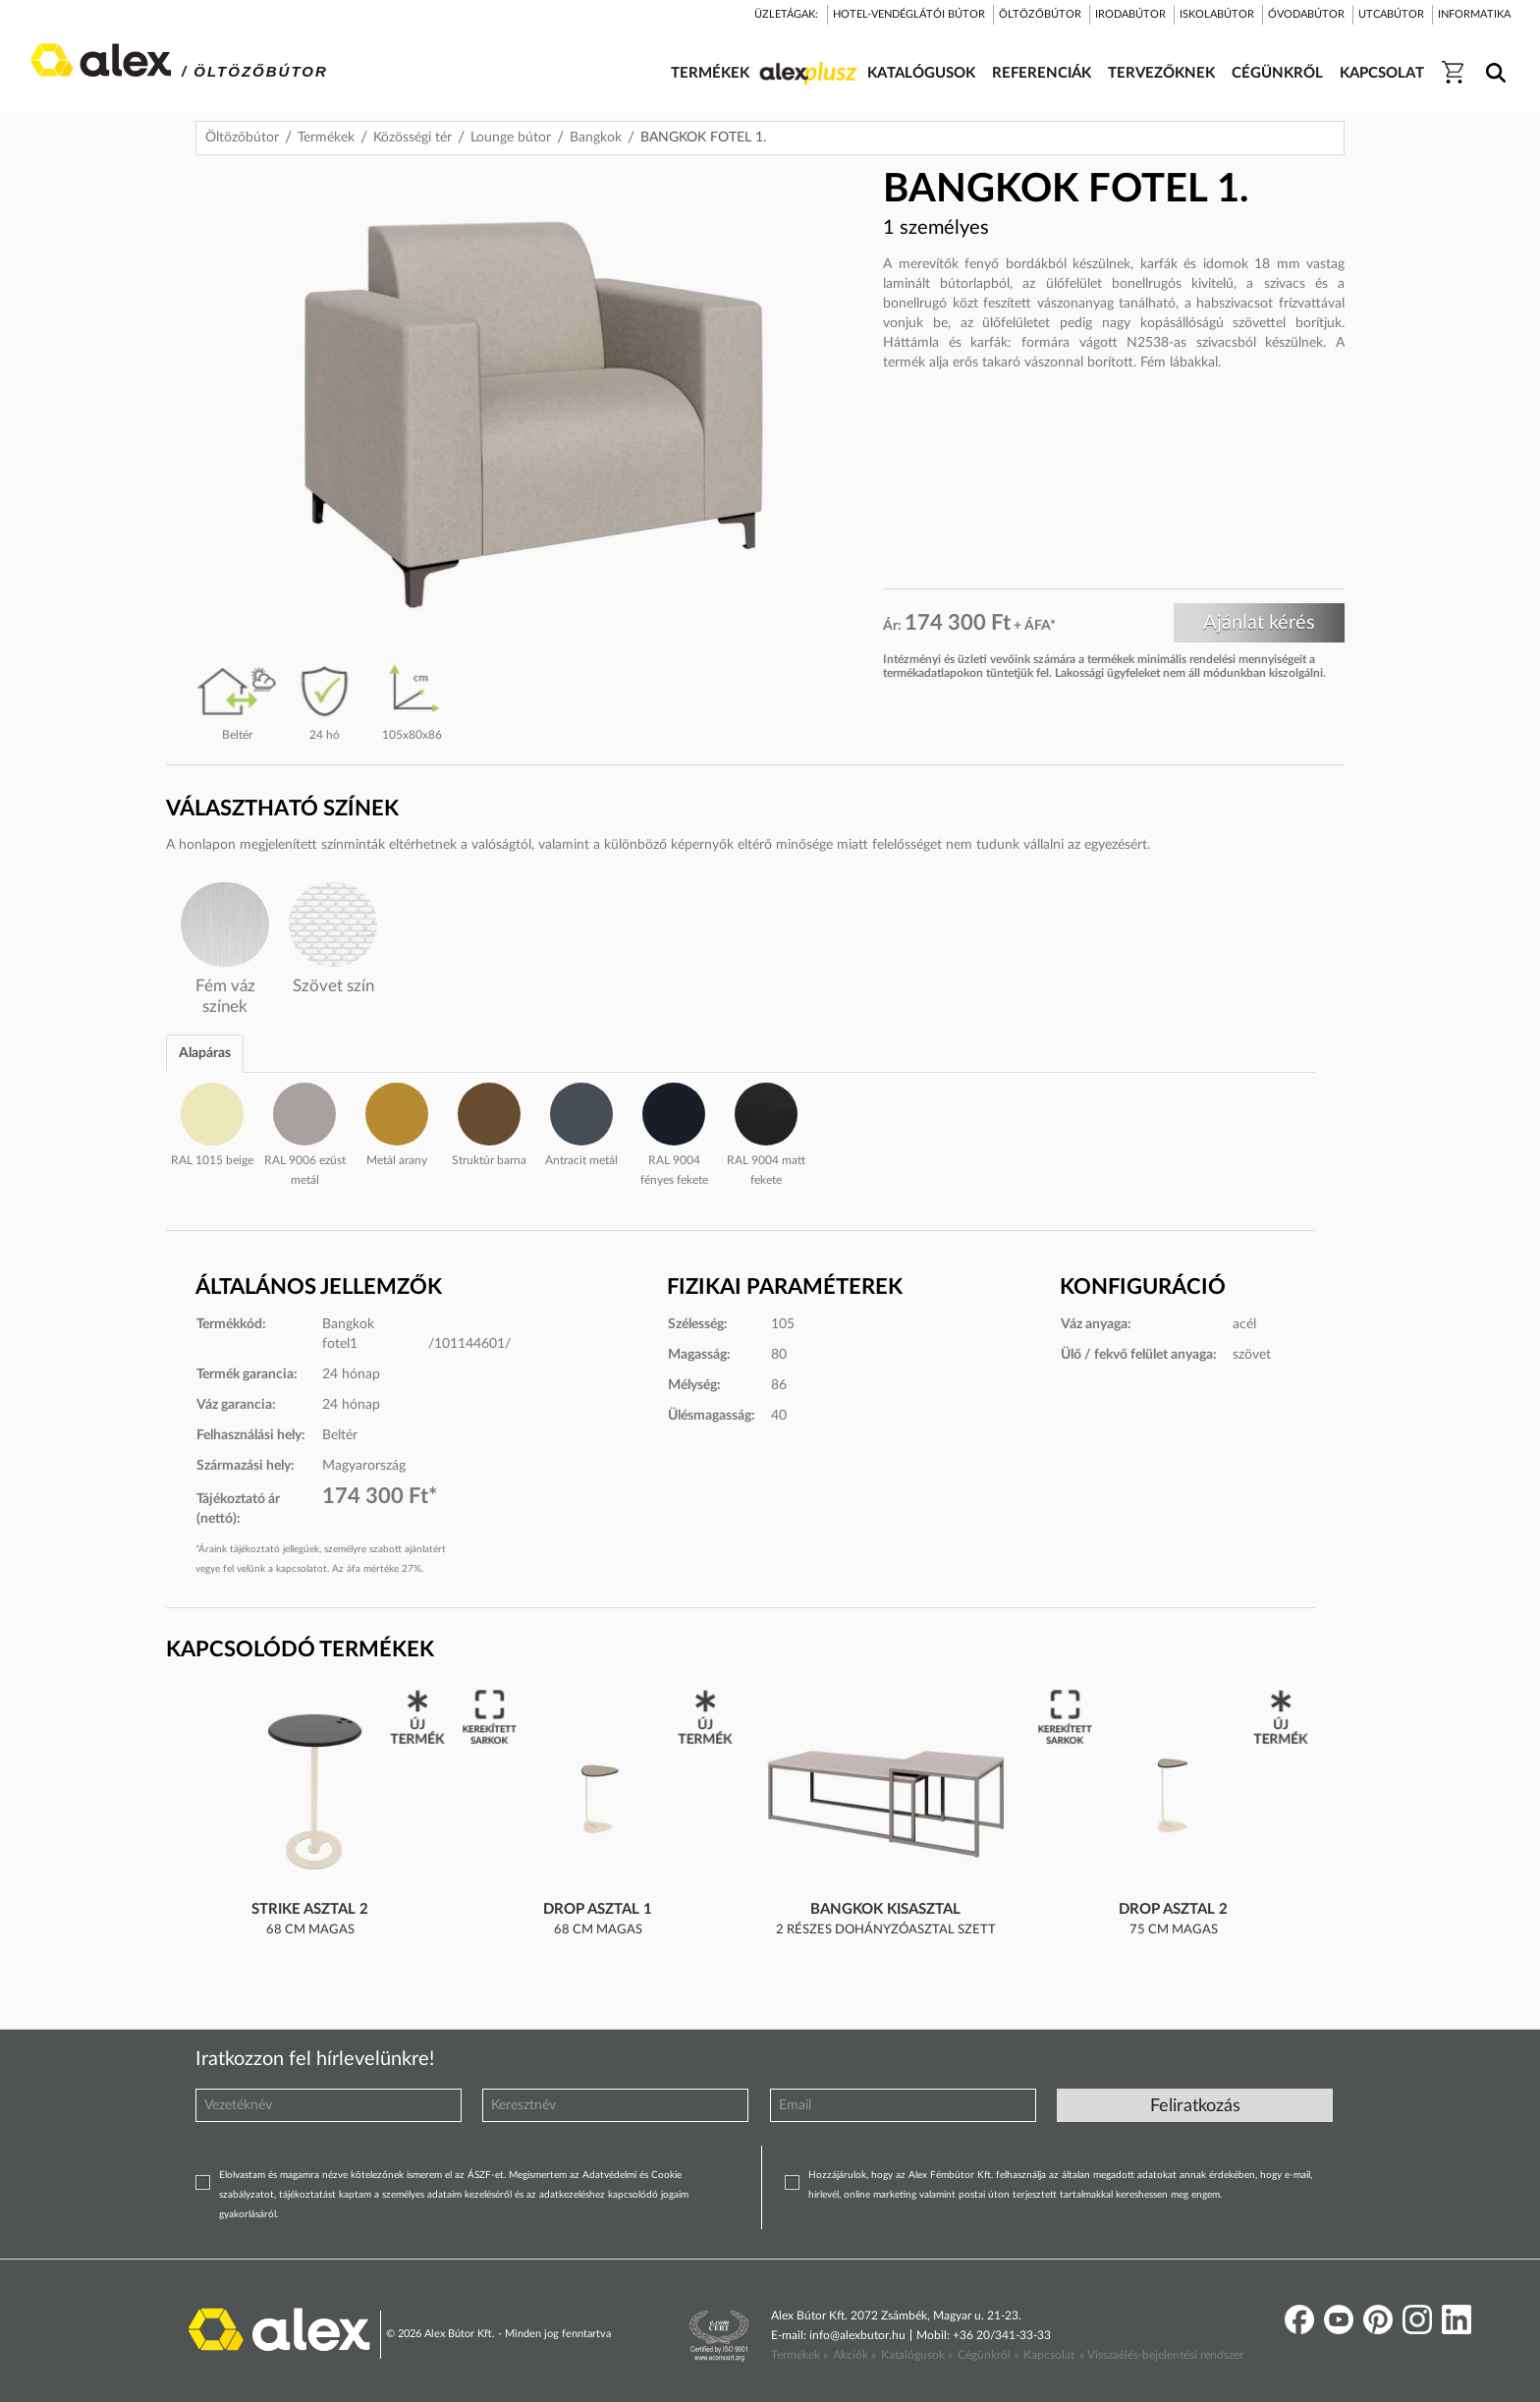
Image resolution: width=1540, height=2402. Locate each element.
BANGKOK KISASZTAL (885, 1909)
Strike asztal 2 (309, 1909)
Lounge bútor (510, 137)
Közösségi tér (412, 137)
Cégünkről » (988, 2355)
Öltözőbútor (242, 137)
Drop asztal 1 (597, 1909)
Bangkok (596, 137)
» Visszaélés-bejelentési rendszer (1161, 2355)
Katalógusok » (917, 2355)
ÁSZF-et (486, 2175)
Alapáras (205, 1053)
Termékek (326, 137)
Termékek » (799, 2355)
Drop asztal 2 (1173, 1909)
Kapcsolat (1048, 2355)
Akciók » (854, 2355)
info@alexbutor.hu (857, 2335)
